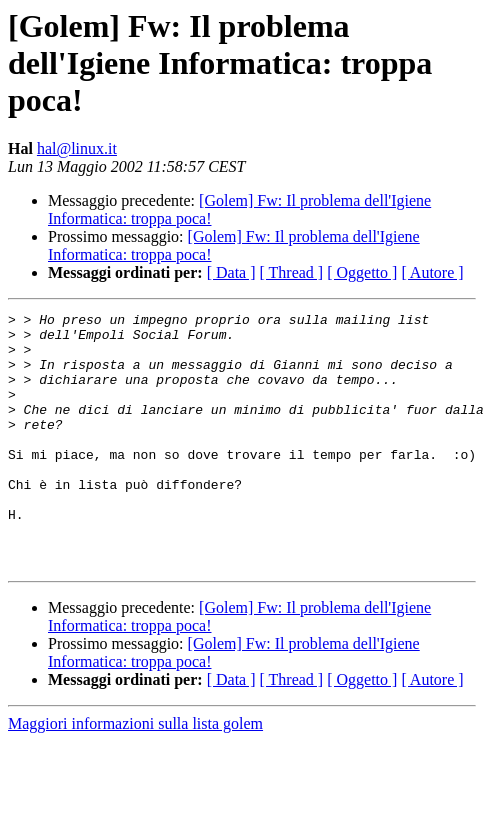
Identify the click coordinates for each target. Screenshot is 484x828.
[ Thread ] (292, 272)
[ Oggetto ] (362, 272)
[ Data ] (231, 272)
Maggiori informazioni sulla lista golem (135, 774)
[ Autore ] (432, 272)
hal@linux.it (77, 148)
